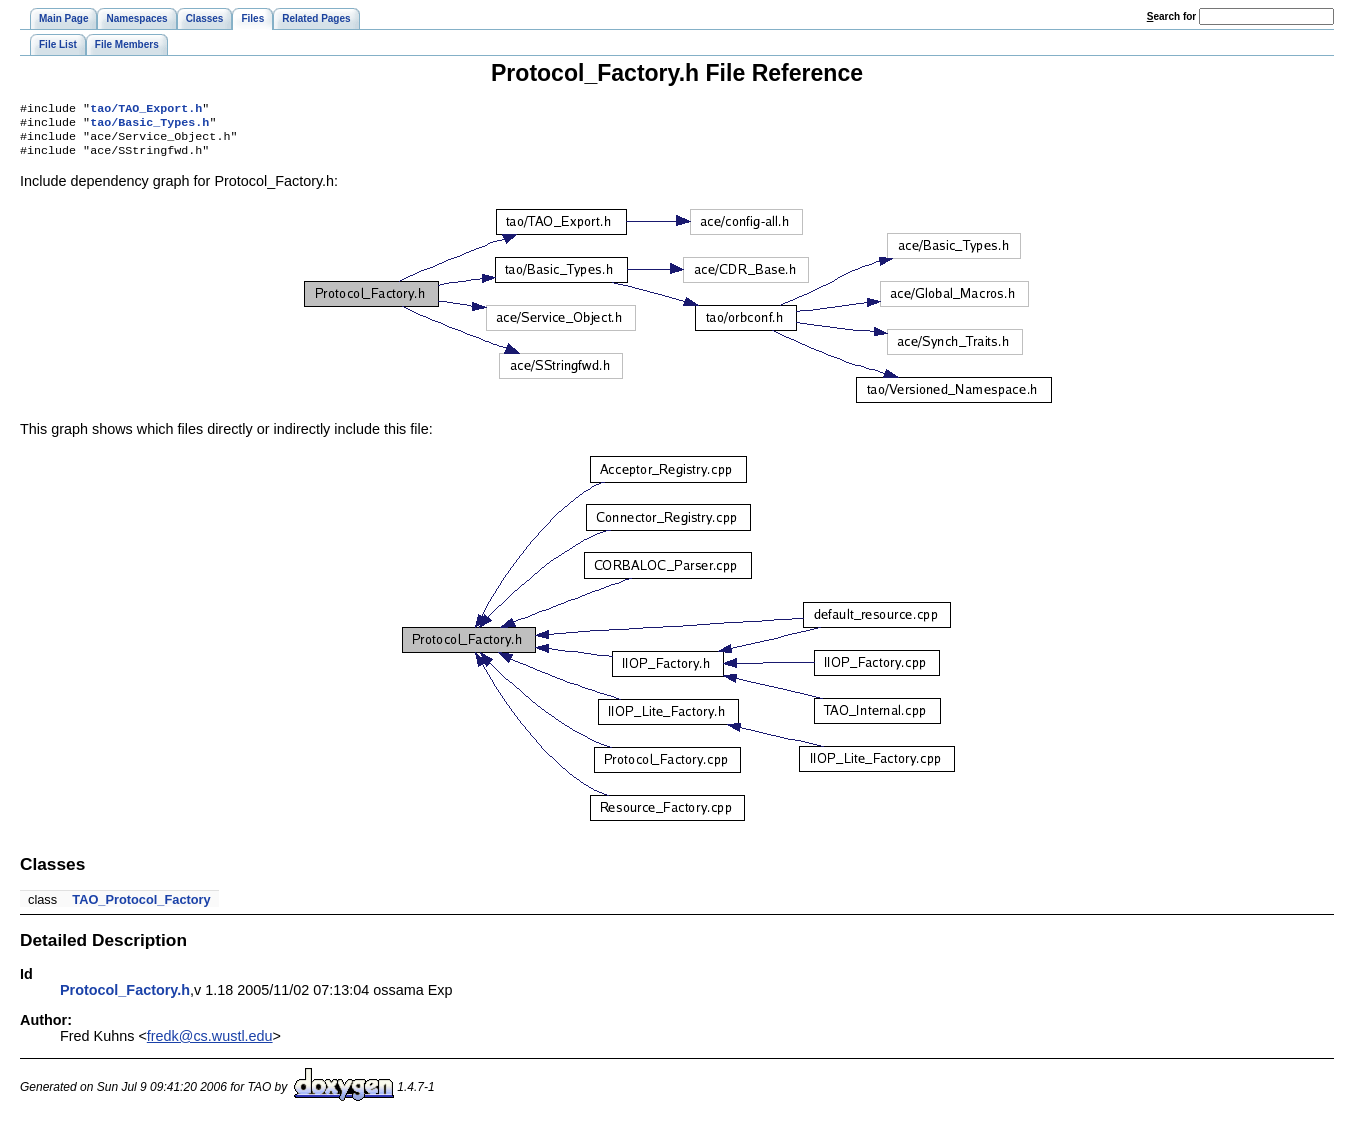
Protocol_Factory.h (125, 998)
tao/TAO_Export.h (146, 110)
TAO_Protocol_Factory (141, 907)
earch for (1171, 16)
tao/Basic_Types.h (149, 126)
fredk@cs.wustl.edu (210, 1044)
